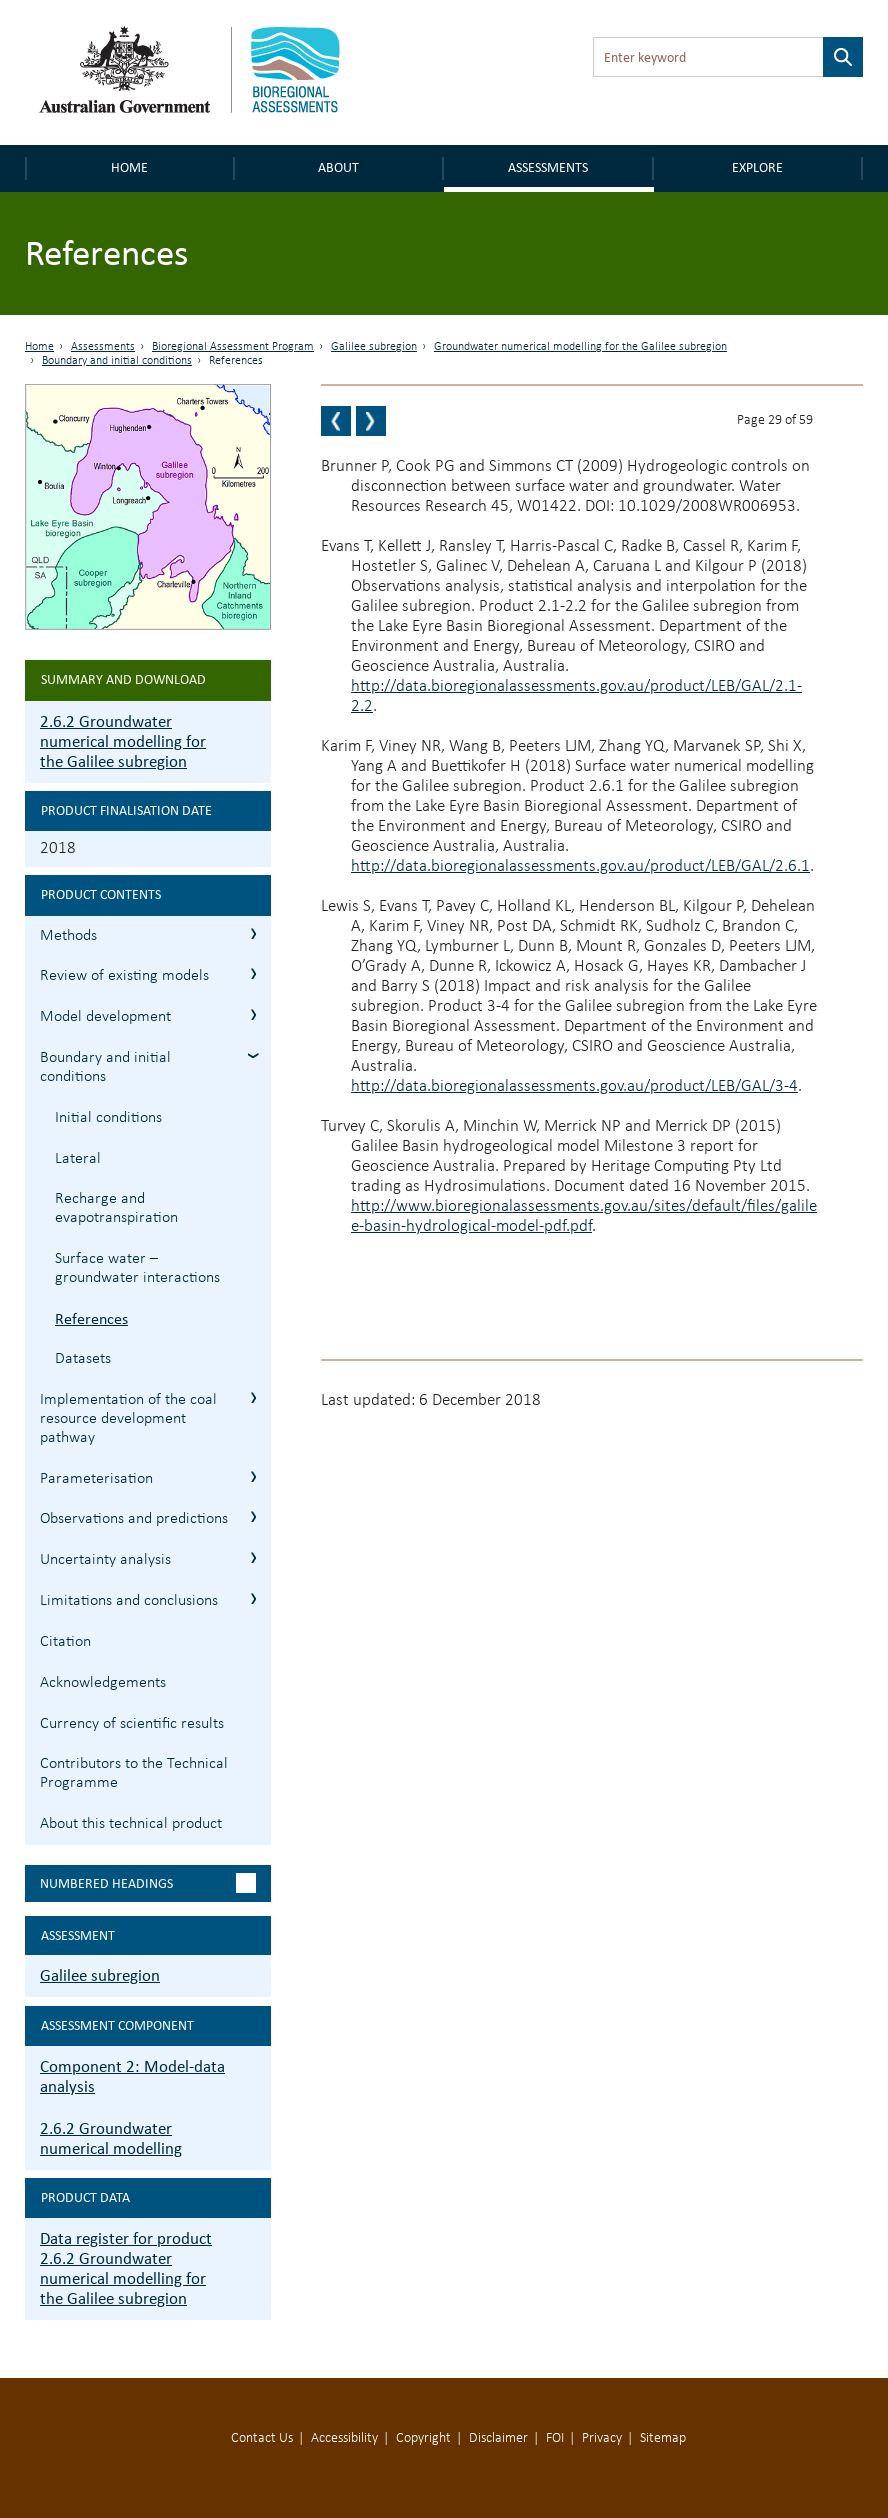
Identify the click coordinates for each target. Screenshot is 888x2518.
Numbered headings (106, 1883)
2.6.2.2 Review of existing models (253, 973)
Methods (68, 936)
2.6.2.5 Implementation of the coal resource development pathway (253, 1397)
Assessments (548, 167)
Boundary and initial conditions (117, 361)
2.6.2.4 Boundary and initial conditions (253, 1055)
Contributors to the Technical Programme (134, 1773)
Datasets (83, 1359)
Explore (757, 167)
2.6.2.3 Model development (253, 1014)
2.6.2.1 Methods (253, 933)
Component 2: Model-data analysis (132, 2076)
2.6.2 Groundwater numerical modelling (111, 2138)
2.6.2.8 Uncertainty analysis (253, 1557)
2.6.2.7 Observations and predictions (253, 1516)
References (91, 1318)
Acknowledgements (103, 1683)
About (338, 167)
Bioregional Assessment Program (233, 347)
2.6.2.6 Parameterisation (253, 1476)
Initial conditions (108, 1118)
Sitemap (663, 2438)
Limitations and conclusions (129, 1601)
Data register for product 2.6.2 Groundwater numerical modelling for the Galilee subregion (126, 2268)
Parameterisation (96, 1479)
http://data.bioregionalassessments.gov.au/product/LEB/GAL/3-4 (574, 1086)
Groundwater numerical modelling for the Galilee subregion (580, 347)
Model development (105, 1017)
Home (129, 167)
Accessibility (344, 2438)
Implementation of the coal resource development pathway (128, 1419)
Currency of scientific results (132, 1724)
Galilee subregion (374, 347)
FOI (555, 2438)
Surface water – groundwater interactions (137, 1268)
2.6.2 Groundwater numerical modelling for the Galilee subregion (123, 741)
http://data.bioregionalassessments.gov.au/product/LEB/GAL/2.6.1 (580, 866)
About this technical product (131, 1824)
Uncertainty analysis (105, 1560)
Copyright (423, 2438)
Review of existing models (124, 976)
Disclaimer (498, 2438)
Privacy (602, 2438)
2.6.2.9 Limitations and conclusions (253, 1598)
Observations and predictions (134, 1519)
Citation (65, 1642)
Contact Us (262, 2438)
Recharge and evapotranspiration (116, 1208)
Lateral (78, 1159)
